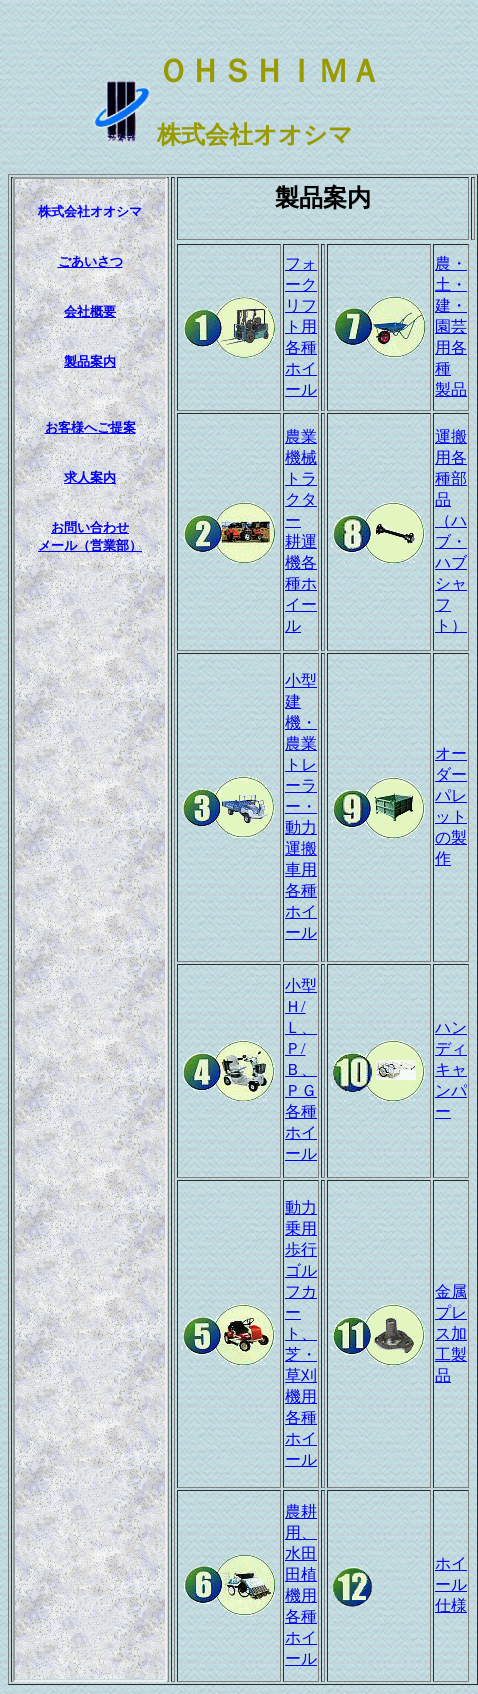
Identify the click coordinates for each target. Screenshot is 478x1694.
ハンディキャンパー (451, 1069)
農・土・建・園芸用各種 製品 (451, 326)
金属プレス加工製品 (451, 1333)
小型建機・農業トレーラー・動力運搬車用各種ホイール (301, 806)
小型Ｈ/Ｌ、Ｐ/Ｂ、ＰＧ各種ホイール (301, 1069)
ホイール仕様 (451, 1584)
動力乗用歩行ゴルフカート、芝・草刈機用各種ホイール (301, 1333)
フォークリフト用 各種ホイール (301, 326)
